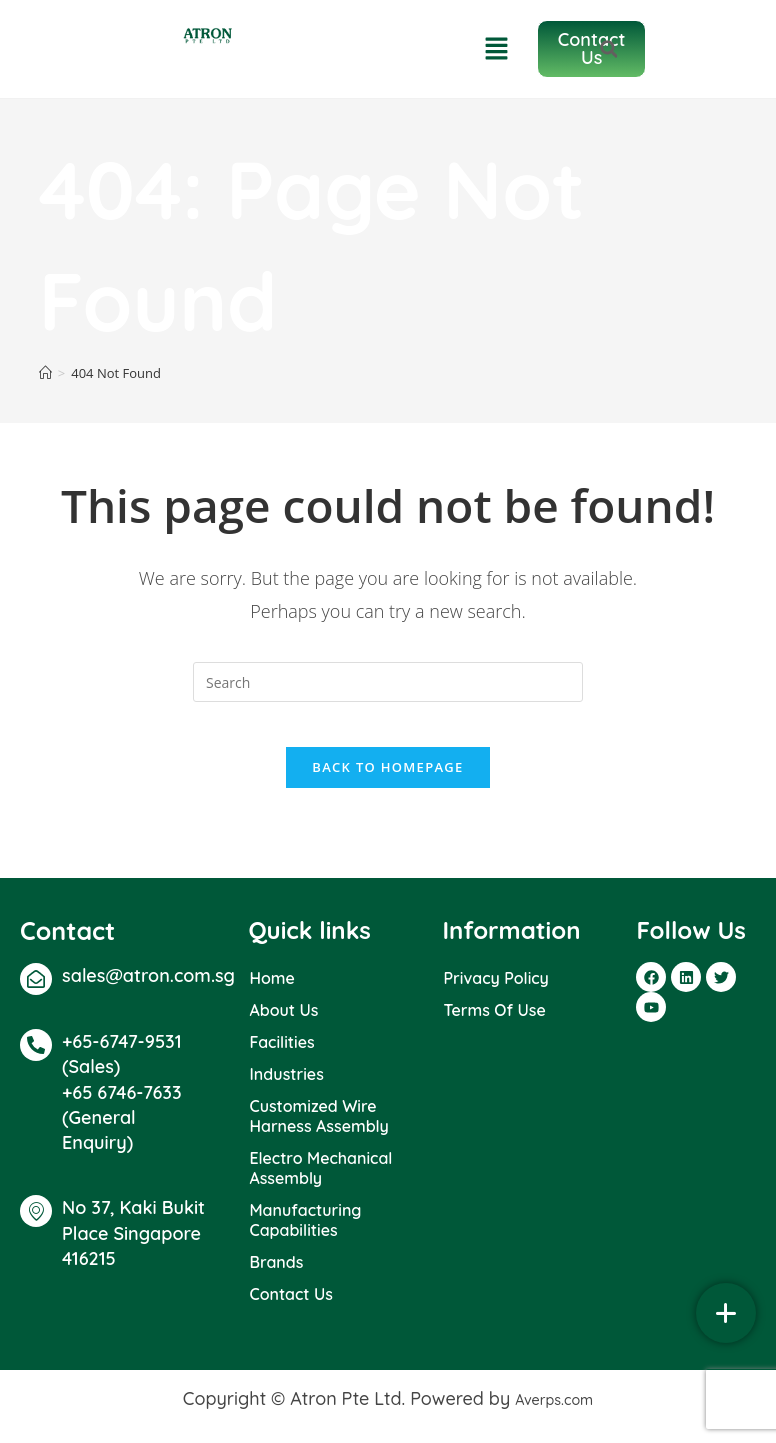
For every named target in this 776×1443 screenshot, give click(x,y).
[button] (757, 49)
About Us (283, 1025)
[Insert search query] (388, 682)
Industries (286, 1089)
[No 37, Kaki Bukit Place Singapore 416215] (36, 1226)
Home (271, 993)
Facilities (281, 1057)
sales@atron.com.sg (148, 990)
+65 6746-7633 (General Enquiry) (122, 1132)
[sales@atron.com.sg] (36, 994)
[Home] (45, 373)
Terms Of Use (494, 1025)
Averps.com (554, 1413)
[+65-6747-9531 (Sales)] (36, 1059)
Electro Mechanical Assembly (320, 1183)
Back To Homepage (387, 782)
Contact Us (291, 1309)
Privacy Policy (495, 993)
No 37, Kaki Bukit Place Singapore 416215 (133, 1247)
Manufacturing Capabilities (305, 1235)
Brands (276, 1277)
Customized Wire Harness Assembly (318, 1131)
